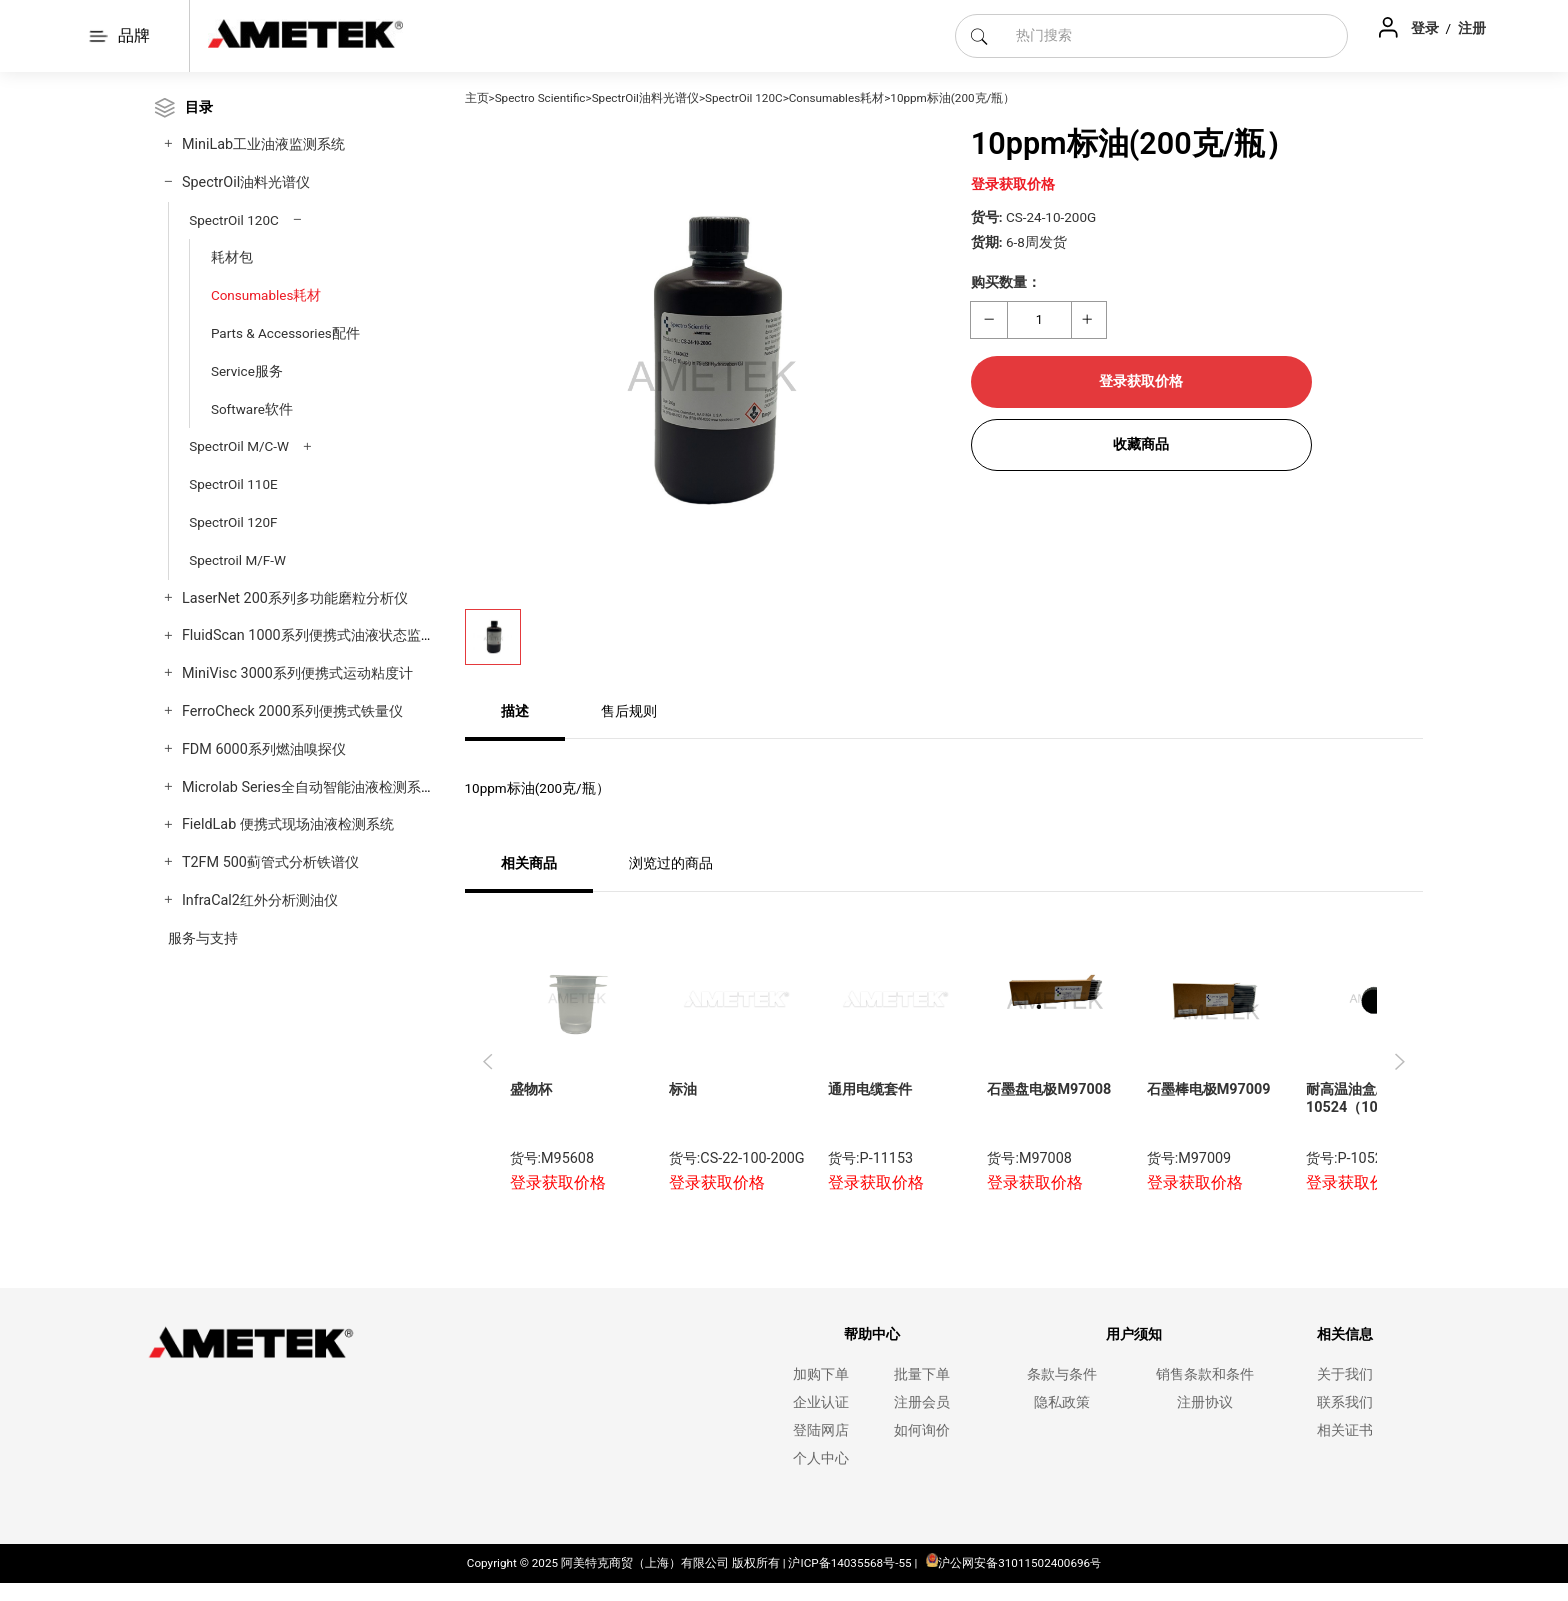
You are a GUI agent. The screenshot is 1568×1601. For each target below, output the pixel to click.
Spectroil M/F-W (237, 560)
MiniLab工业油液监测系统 (263, 144)
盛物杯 (531, 1089)
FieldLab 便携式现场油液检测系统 (288, 824)
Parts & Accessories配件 (285, 333)
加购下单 (821, 1374)
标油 (683, 1089)
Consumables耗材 (266, 295)
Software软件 (252, 409)
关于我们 (1345, 1374)
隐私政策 (1062, 1402)
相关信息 (1345, 1334)
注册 (1472, 28)
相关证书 (1345, 1430)
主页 (477, 98)
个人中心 (821, 1458)
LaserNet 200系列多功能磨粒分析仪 (295, 598)
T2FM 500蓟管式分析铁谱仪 (270, 862)
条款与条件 (1062, 1374)
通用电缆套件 (870, 1089)
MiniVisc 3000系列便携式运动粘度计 (297, 673)
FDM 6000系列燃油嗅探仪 (264, 749)
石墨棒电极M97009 (1209, 1089)
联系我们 (1345, 1402)
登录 (1426, 28)
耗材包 (232, 257)
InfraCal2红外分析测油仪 (260, 900)
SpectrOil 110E (233, 484)
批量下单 (922, 1374)
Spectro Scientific (540, 98)
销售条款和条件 (1205, 1374)
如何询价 (922, 1430)
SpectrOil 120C (234, 220)
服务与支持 (203, 938)
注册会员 (922, 1402)
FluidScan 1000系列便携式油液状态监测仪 (315, 635)
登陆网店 (821, 1430)
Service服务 (247, 371)
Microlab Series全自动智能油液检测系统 (308, 787)
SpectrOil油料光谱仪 (246, 182)
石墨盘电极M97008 (1049, 1089)
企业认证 (821, 1402)
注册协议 (1205, 1402)
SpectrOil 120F (233, 522)
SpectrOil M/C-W (239, 446)
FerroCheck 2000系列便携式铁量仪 (292, 711)
